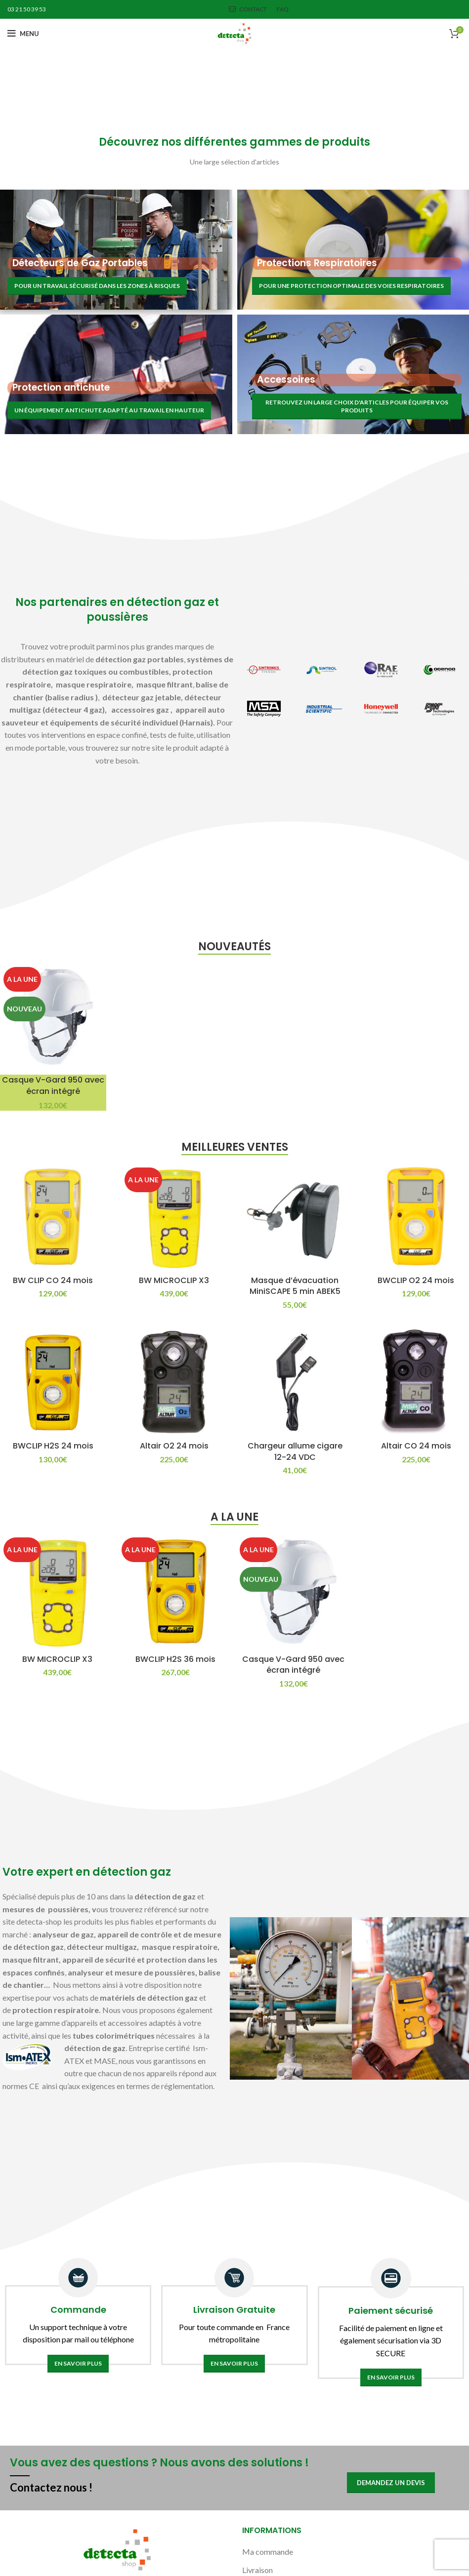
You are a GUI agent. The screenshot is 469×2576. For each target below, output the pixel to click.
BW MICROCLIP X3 (174, 1280)
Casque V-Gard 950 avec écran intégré (53, 1085)
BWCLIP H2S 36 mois (175, 1659)
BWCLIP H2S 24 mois (53, 1445)
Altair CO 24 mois (416, 1445)
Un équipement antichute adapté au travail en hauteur (109, 410)
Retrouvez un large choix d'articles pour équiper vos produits (356, 406)
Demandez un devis (391, 2483)
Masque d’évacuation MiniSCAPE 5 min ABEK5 (295, 1286)
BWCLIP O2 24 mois (416, 1280)
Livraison (257, 2570)
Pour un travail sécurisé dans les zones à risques (97, 285)
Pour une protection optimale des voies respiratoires (351, 285)
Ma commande (267, 2551)
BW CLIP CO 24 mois (53, 1280)
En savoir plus (78, 2363)
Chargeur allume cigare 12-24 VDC (295, 1451)
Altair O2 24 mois (174, 1445)
